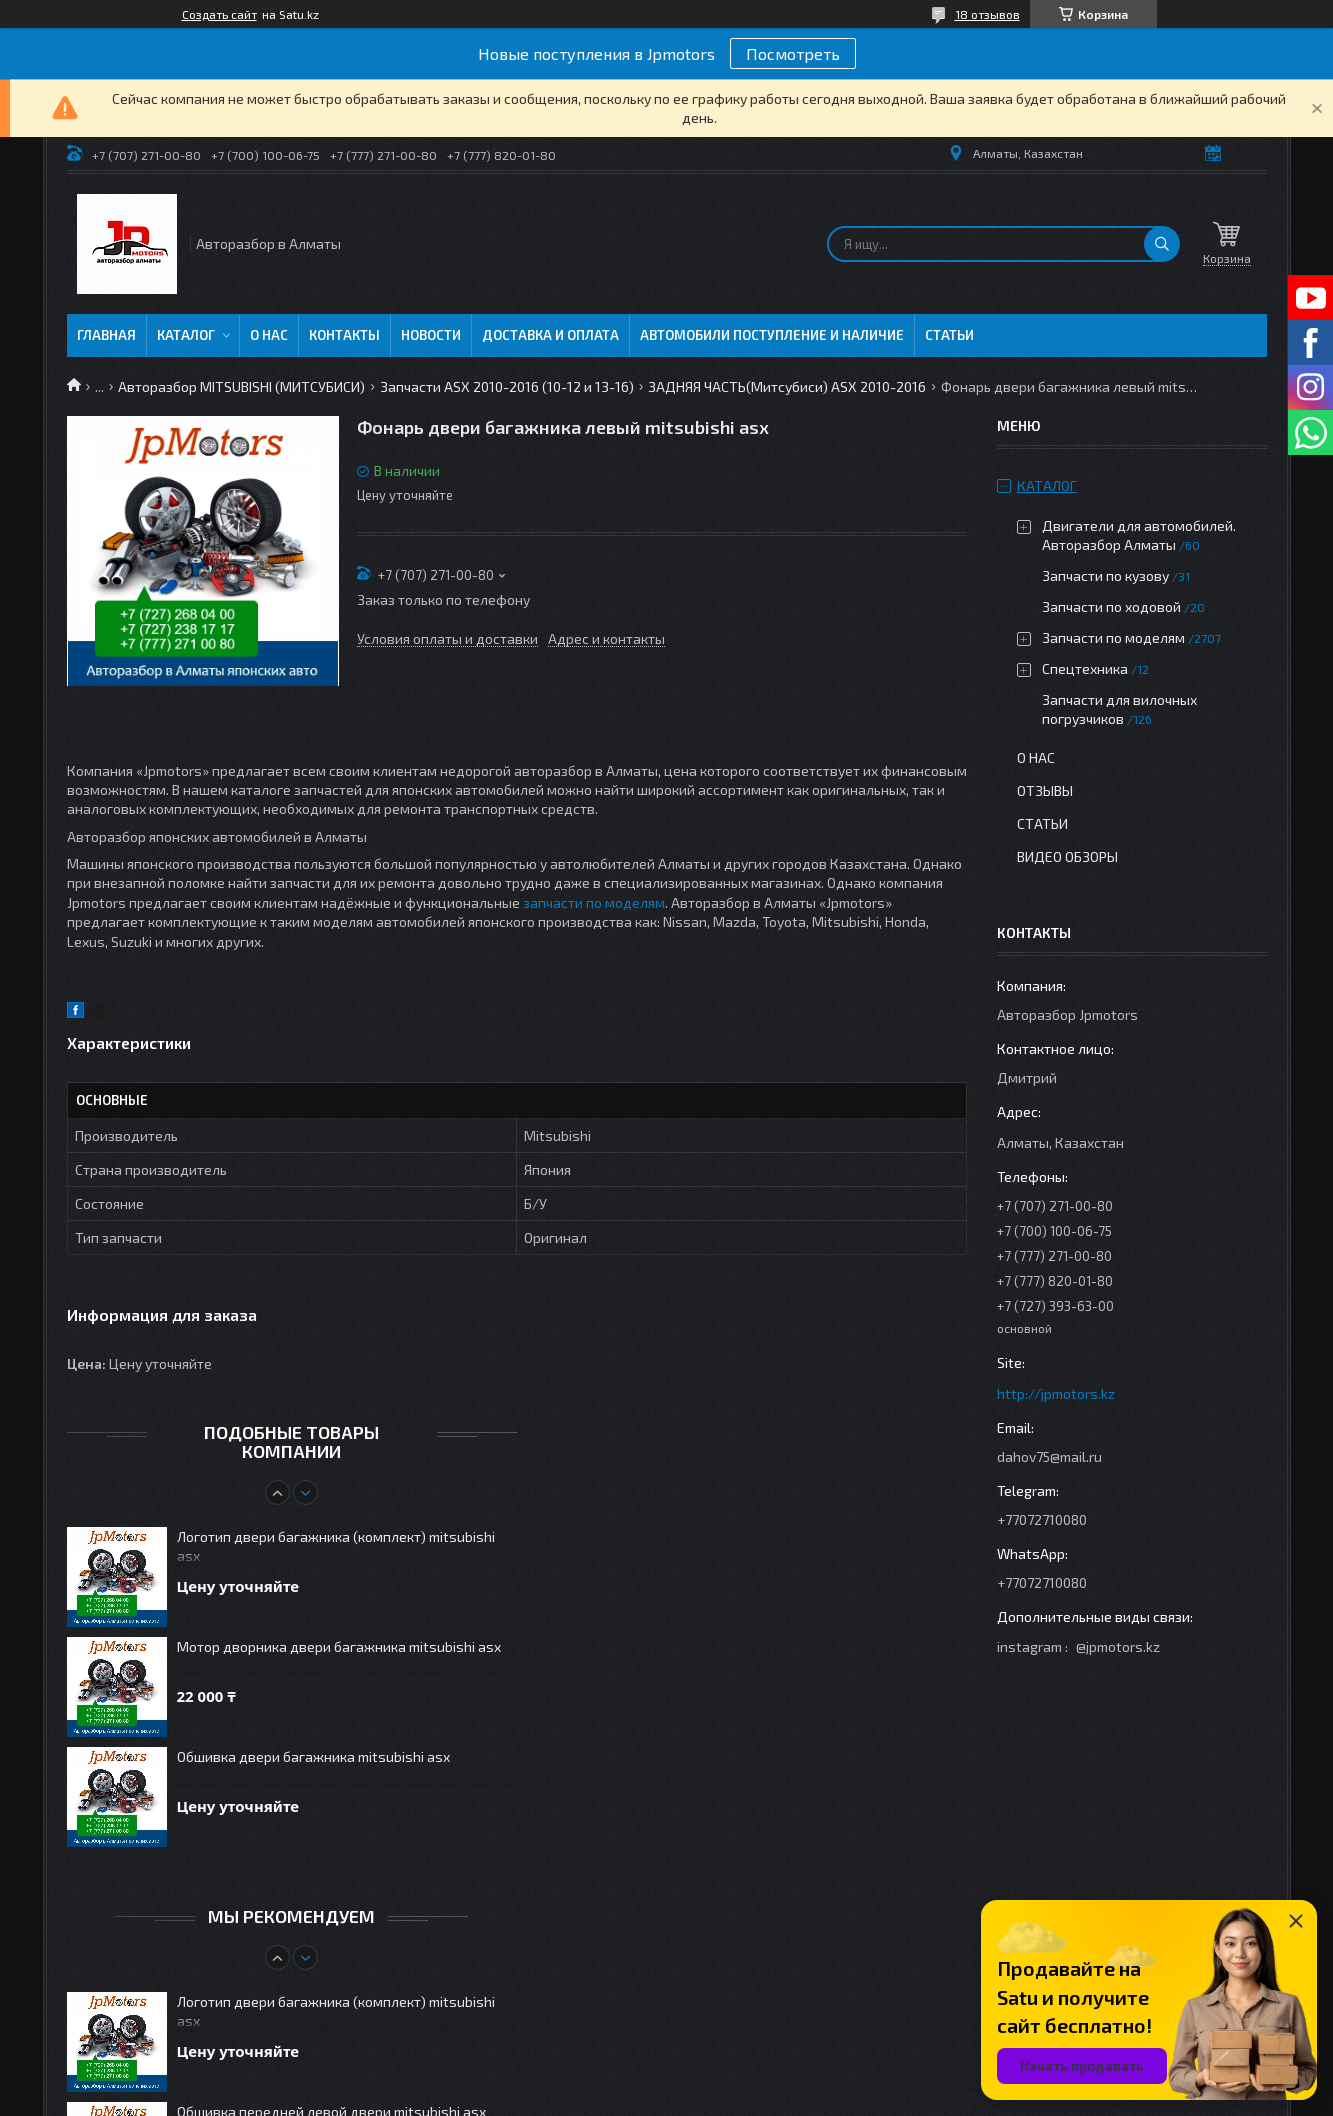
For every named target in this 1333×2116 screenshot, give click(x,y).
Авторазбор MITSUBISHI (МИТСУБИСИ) (241, 386)
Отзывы (1045, 790)
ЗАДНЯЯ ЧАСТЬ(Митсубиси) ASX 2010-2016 (787, 386)
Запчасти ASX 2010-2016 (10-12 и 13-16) (507, 386)
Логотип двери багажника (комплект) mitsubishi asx (336, 1546)
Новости (431, 335)
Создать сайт (219, 14)
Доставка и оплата (550, 335)
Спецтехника (1085, 668)
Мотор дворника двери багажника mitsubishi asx (339, 1646)
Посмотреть (793, 53)
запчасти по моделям (594, 902)
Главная (106, 335)
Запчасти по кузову (1105, 575)
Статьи (949, 335)
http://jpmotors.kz (1056, 1393)
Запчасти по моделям (1113, 637)
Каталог (186, 335)
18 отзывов (987, 14)
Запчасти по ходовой (1111, 606)
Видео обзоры (1067, 856)
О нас (269, 335)
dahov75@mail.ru (1049, 1456)
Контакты (344, 335)
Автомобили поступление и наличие (772, 335)
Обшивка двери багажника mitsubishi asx (313, 1756)
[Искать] (1162, 244)
